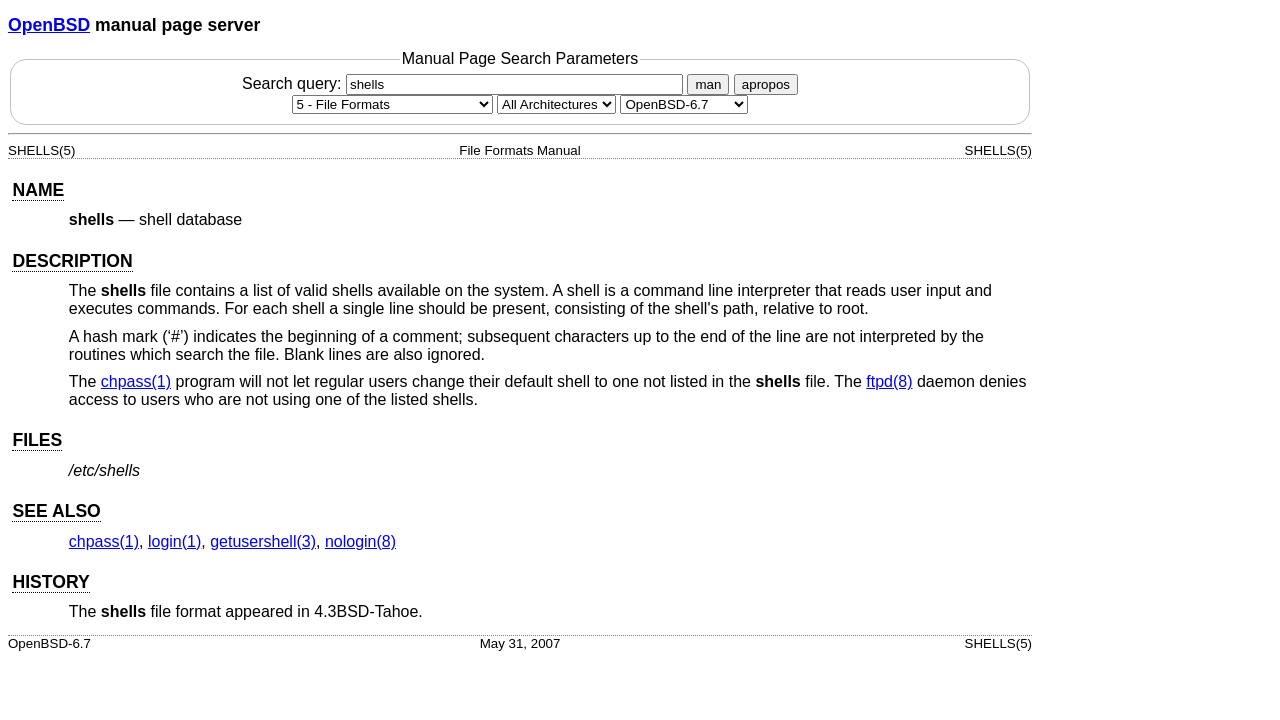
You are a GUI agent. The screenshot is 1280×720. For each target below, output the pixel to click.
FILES (37, 440)
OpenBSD (49, 25)
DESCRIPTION (72, 261)
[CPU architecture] (556, 104)
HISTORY (50, 582)
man (708, 84)
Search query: (465, 83)
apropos (766, 84)
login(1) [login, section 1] (174, 541)
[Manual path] (684, 104)
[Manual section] (392, 104)
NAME (38, 190)
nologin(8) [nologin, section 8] (360, 541)
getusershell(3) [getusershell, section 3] (263, 541)
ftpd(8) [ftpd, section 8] (889, 381)
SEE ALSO (56, 511)
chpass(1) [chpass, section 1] (136, 381)
